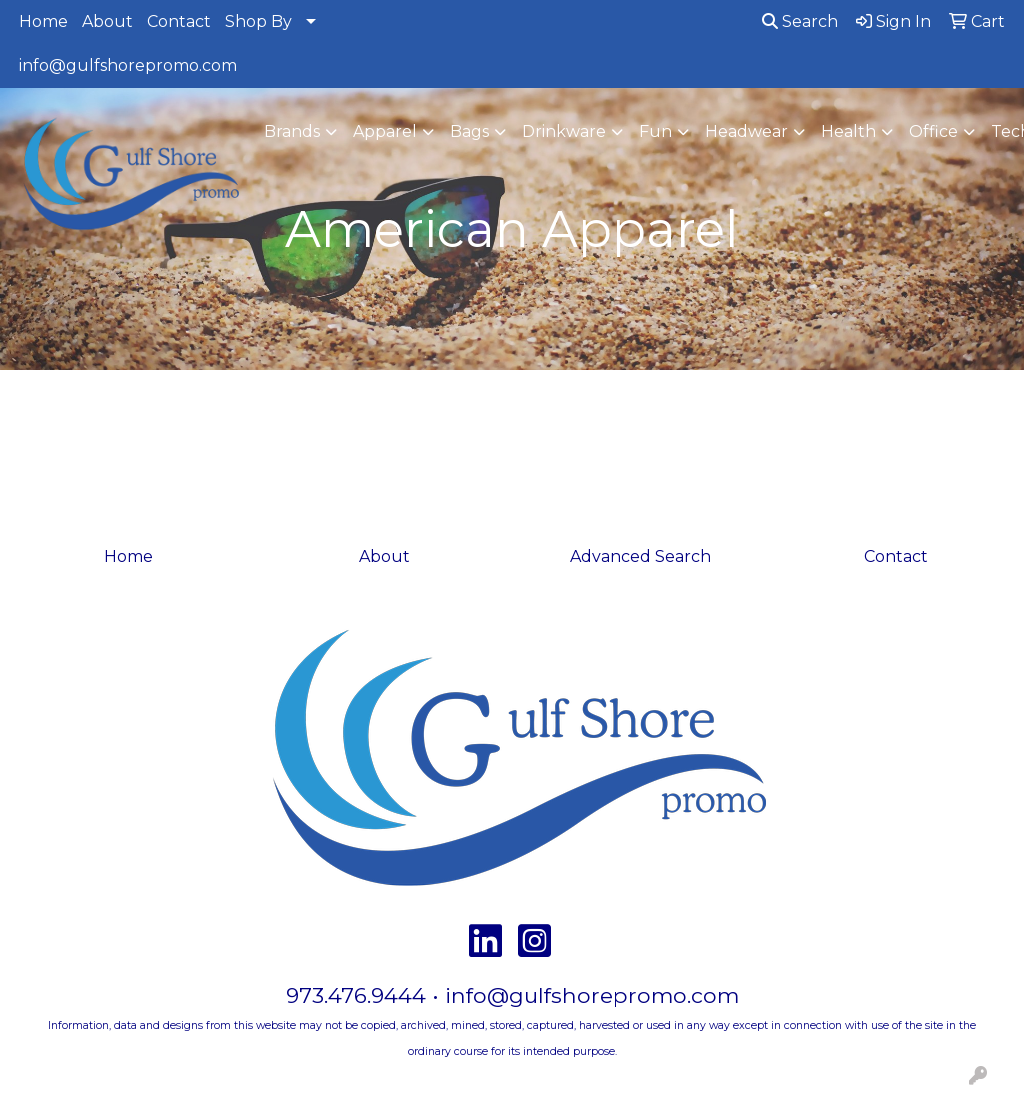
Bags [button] (469, 131)
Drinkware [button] (564, 131)
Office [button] (933, 131)
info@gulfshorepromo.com (128, 65)
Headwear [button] (746, 131)
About (107, 21)
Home (43, 21)
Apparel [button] (385, 131)
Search (800, 21)
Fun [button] (655, 131)
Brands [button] (292, 131)
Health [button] (848, 131)
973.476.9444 (356, 995)
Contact (179, 21)
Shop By (258, 21)
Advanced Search (640, 556)
